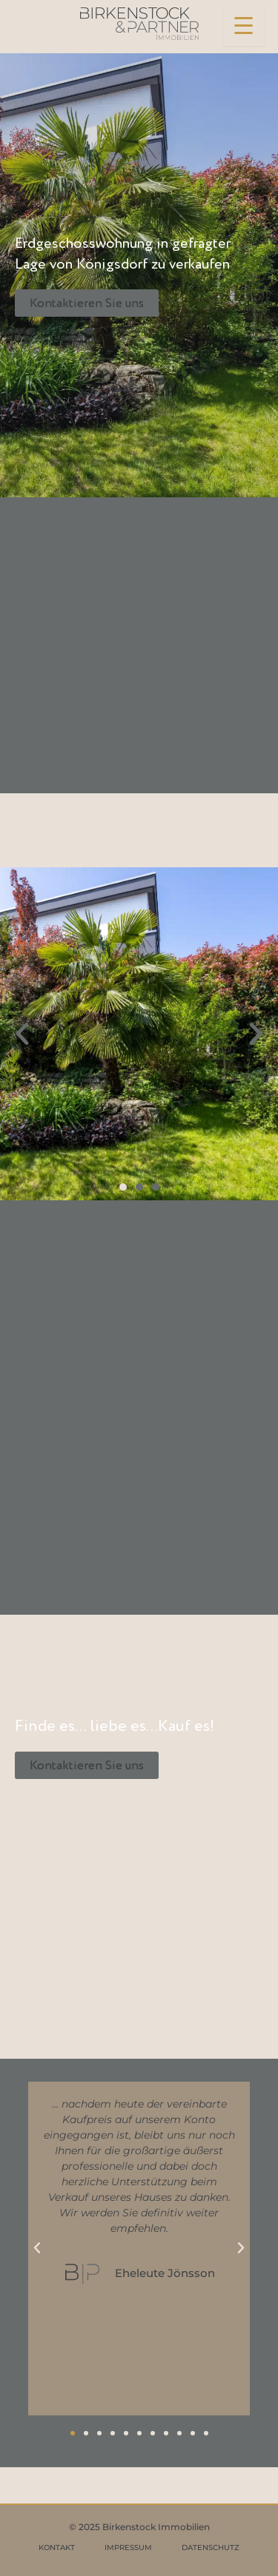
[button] (22, 1034)
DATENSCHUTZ (210, 2547)
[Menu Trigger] (243, 25)
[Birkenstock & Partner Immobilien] (139, 23)
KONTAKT (57, 2547)
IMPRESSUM (128, 2547)
